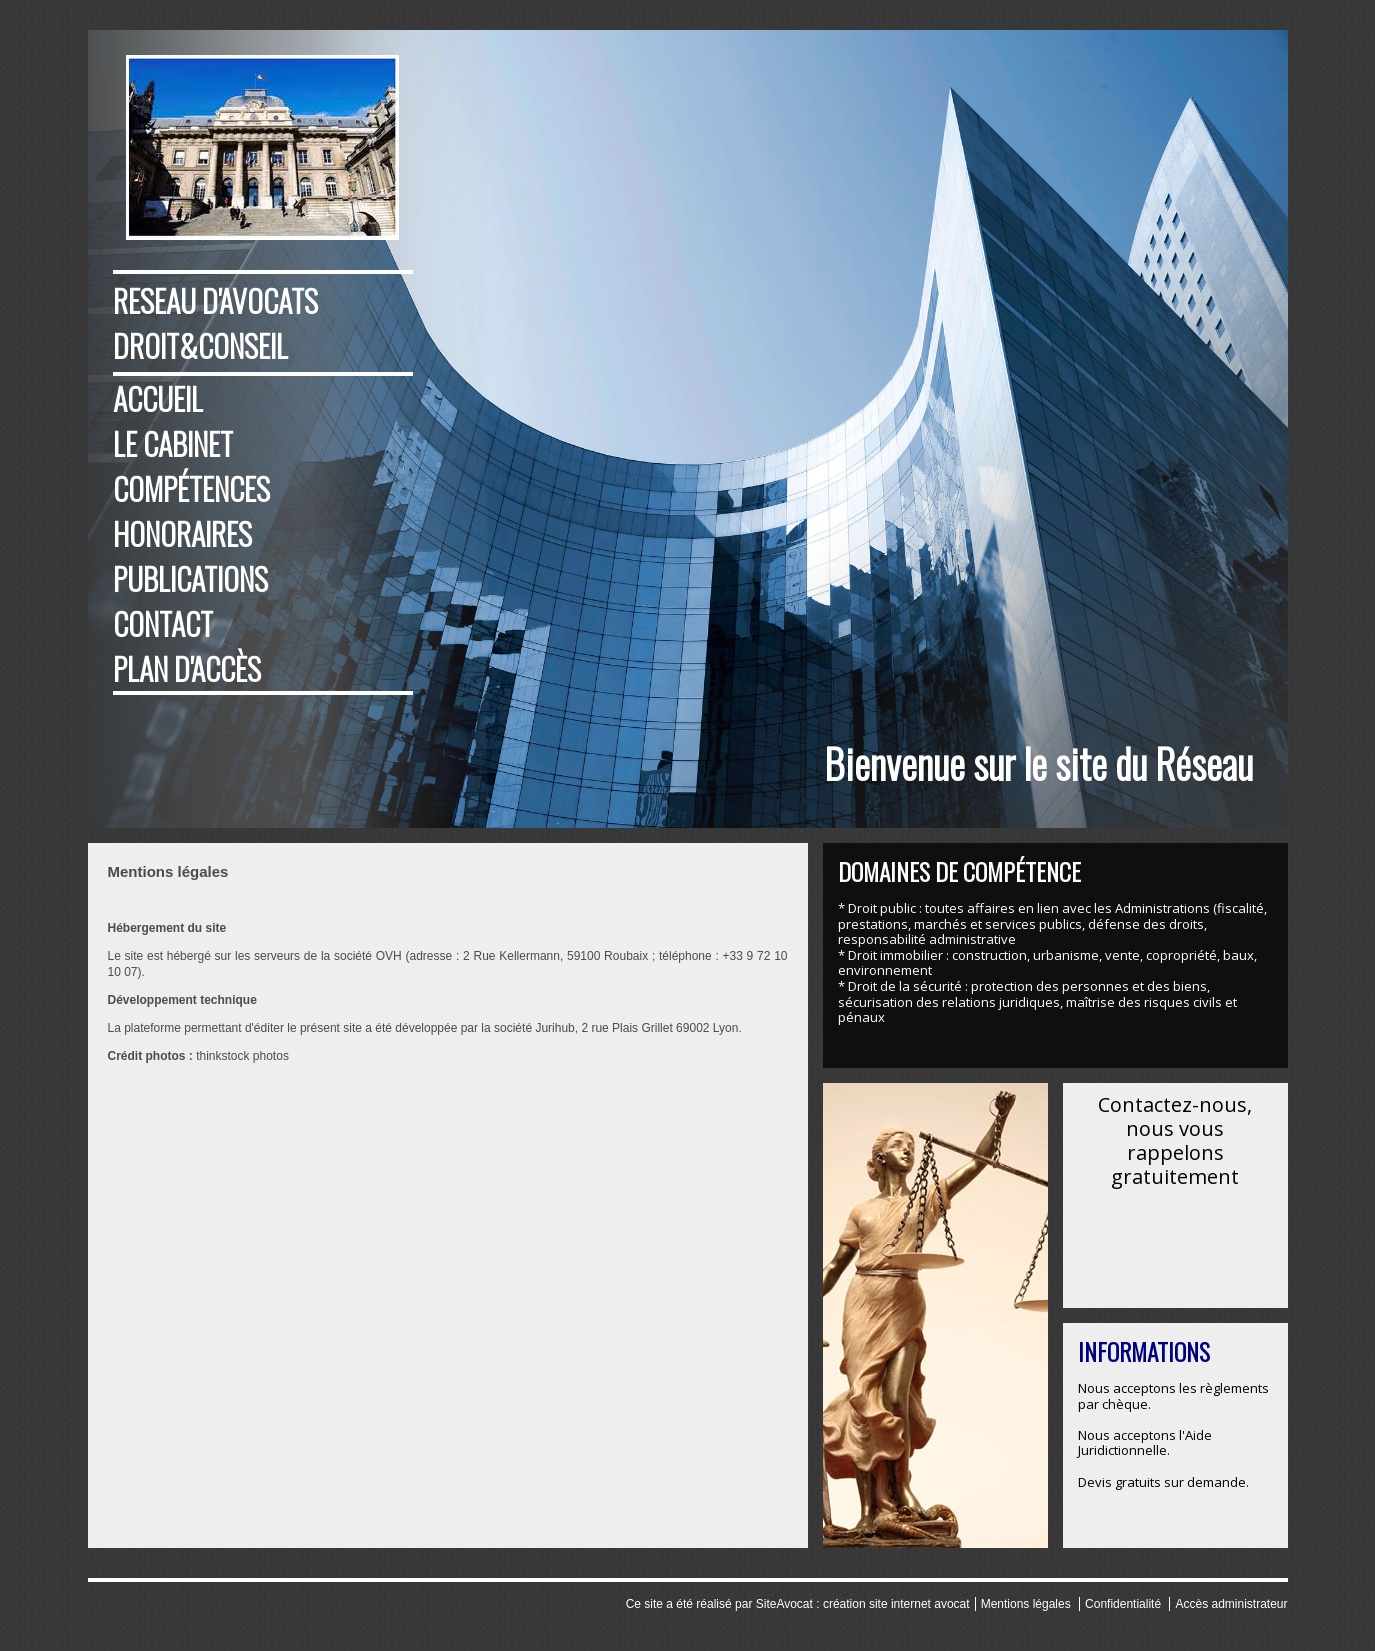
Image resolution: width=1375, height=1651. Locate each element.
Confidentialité (1123, 1604)
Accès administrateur (1231, 1604)
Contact (163, 623)
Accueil (158, 398)
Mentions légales (1026, 1604)
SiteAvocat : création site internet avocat (863, 1604)
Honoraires (182, 533)
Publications (190, 578)
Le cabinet (173, 443)
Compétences (191, 488)
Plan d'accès (187, 668)
